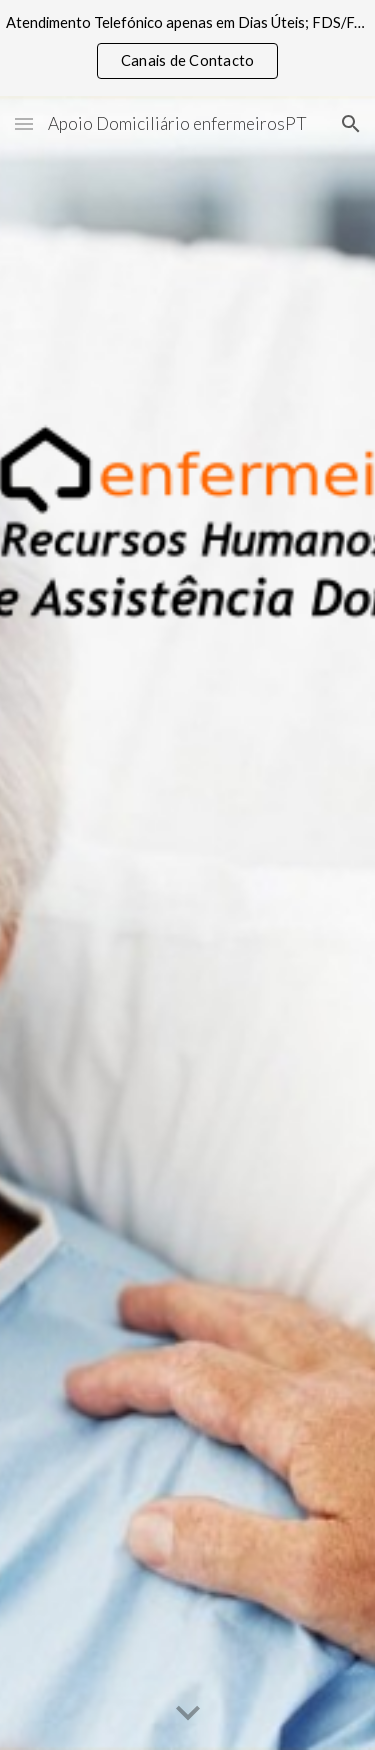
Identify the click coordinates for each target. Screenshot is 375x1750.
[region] (187, 48)
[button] (24, 123)
